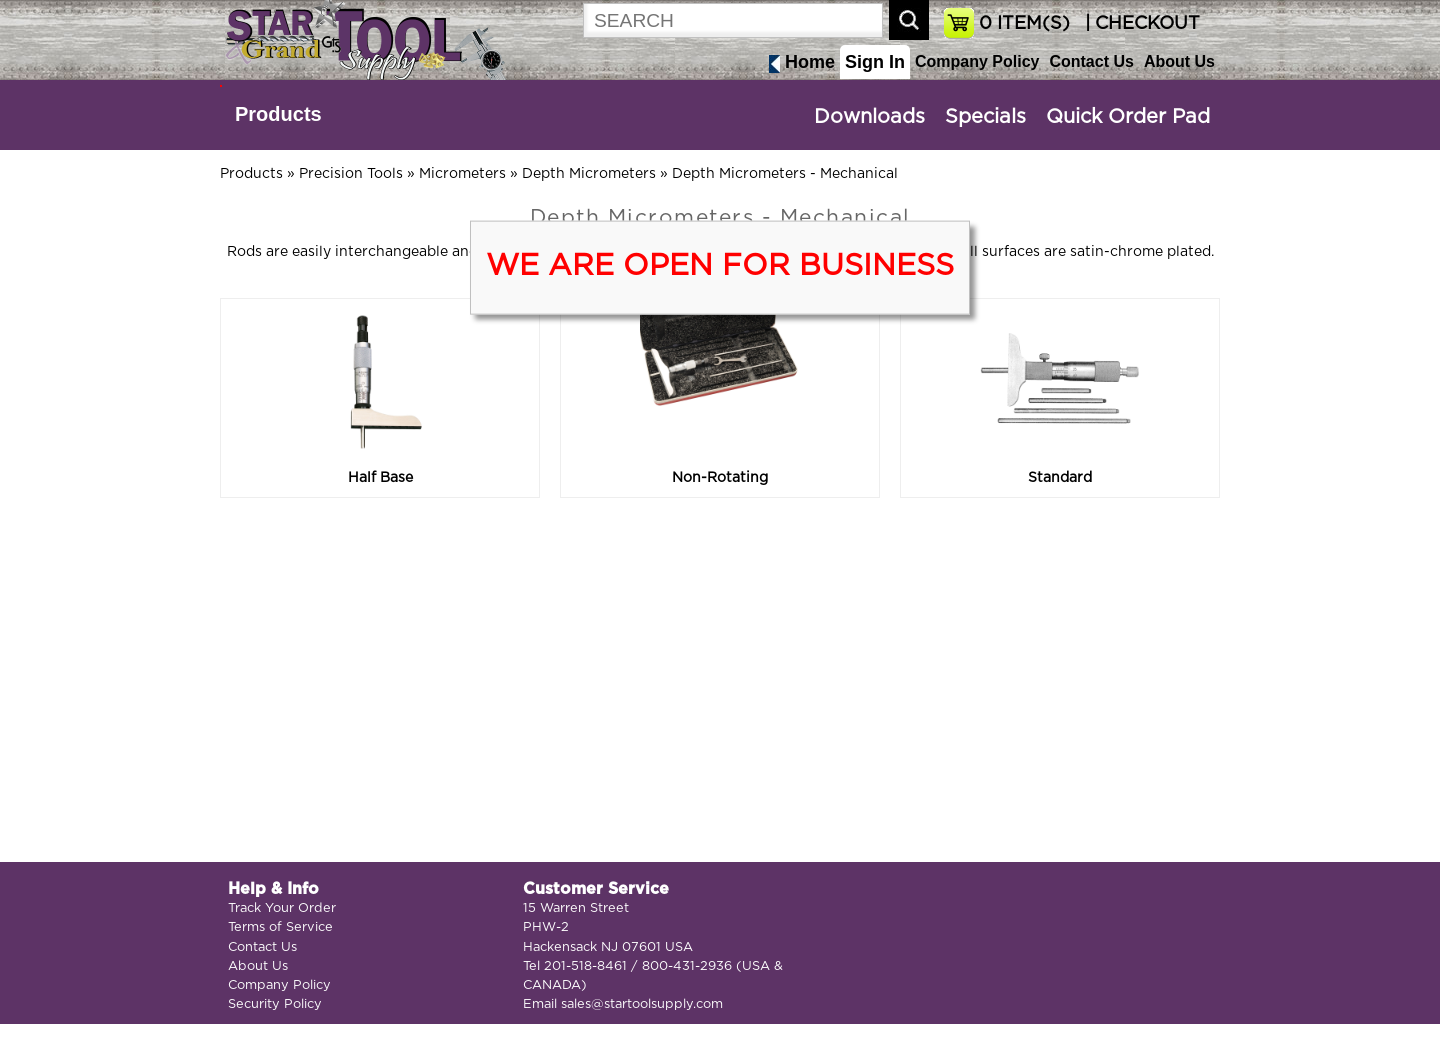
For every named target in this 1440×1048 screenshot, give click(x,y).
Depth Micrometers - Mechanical (785, 174)
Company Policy (977, 61)
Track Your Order (282, 908)
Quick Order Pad (1128, 117)
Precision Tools (351, 174)
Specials (985, 117)
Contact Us (1091, 61)
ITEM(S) (1024, 24)
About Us (1179, 61)
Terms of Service (280, 927)
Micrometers (462, 174)
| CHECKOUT (1140, 24)
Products (278, 114)
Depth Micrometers (589, 174)
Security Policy (275, 1004)
